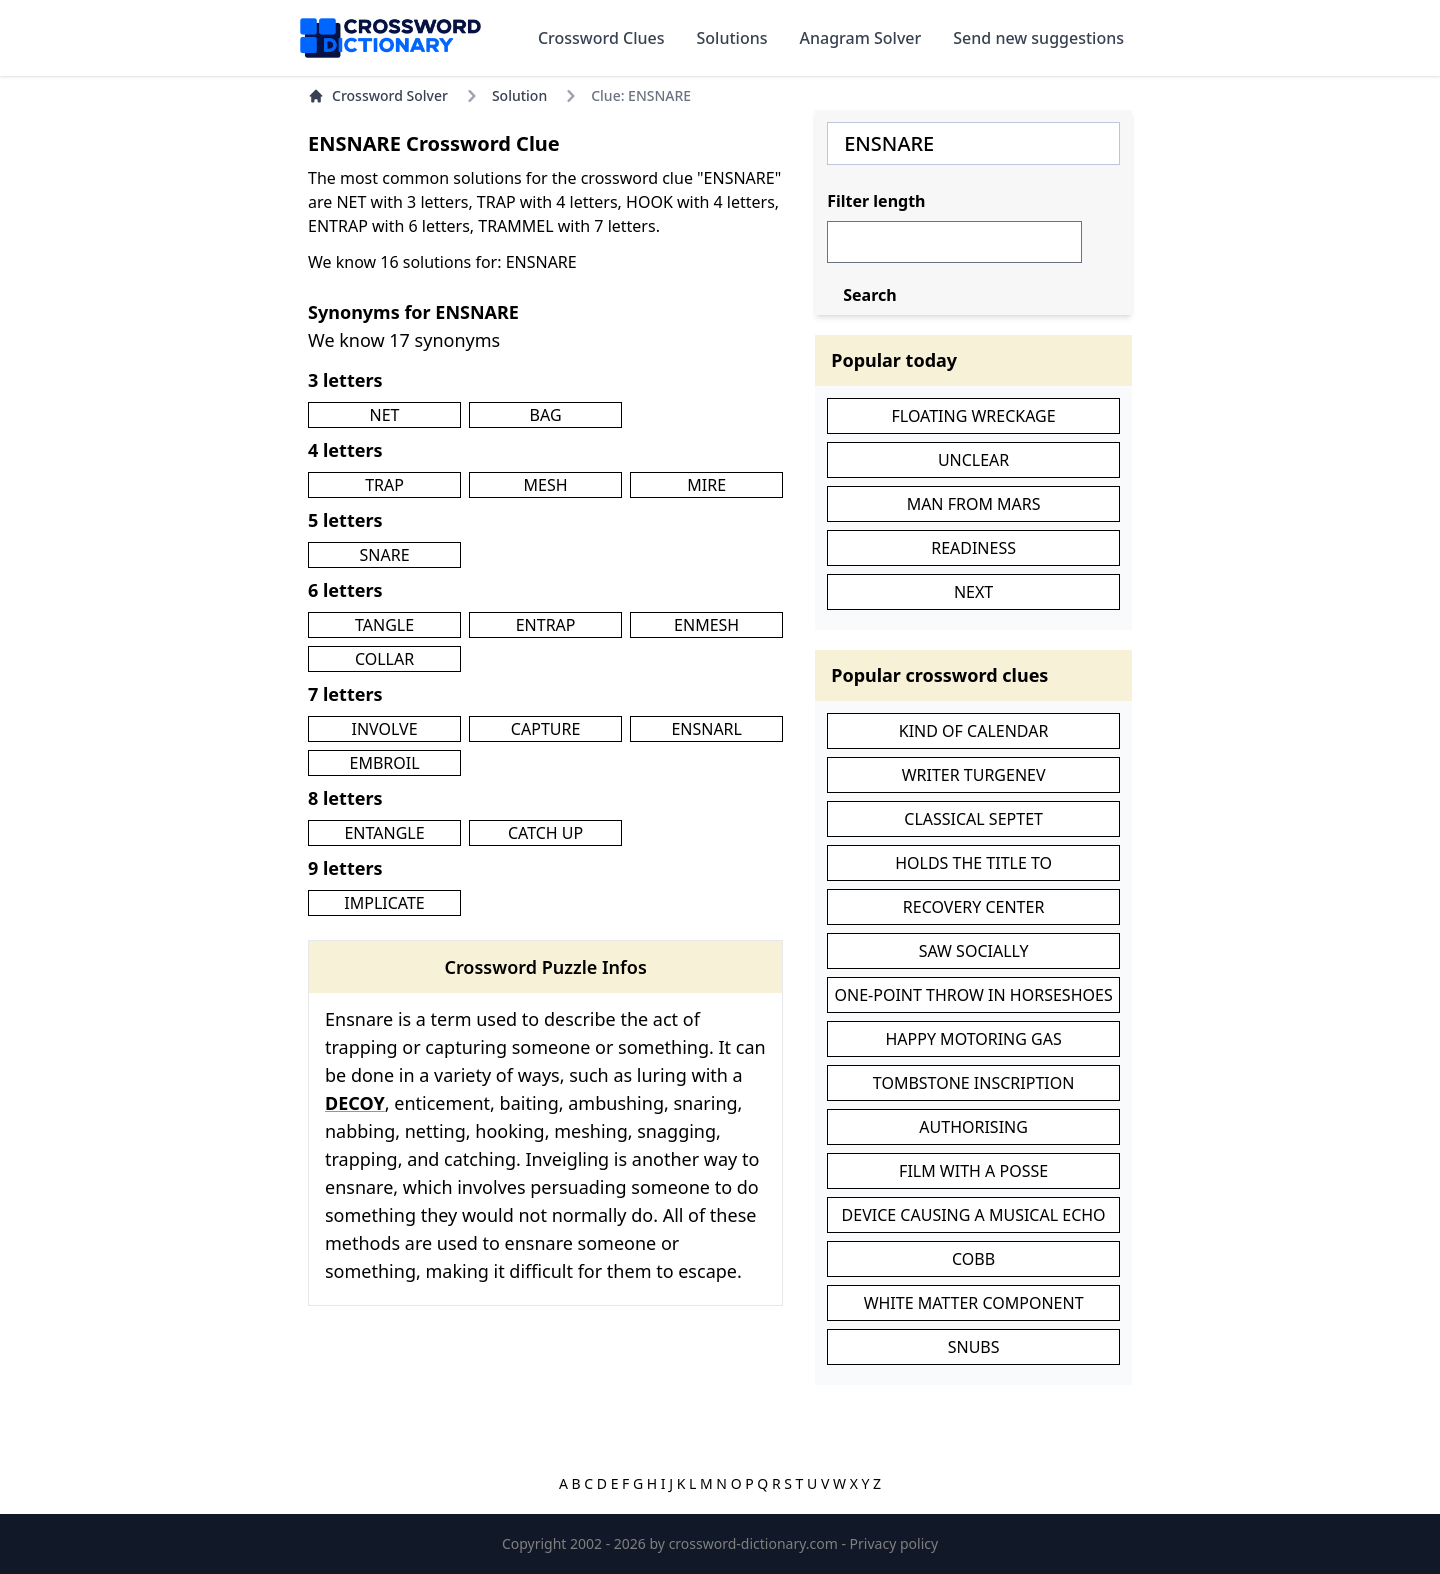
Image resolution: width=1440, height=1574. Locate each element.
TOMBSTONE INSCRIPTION (974, 1083)
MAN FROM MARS (974, 504)
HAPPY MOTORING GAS (973, 1039)
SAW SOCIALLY (974, 951)
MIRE (706, 485)
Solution (519, 95)
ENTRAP (546, 625)
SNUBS (974, 1347)
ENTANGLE (384, 833)
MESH (546, 485)
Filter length (876, 201)
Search (869, 295)
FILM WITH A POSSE (973, 1171)
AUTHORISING (973, 1127)
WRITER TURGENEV (974, 775)
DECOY (355, 1103)
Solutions (732, 38)
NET (385, 415)
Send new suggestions (1038, 38)
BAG (546, 415)
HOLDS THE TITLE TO (973, 863)
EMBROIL (384, 763)
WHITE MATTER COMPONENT (974, 1303)
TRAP (384, 485)
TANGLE (384, 625)
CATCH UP (545, 833)
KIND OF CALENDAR (974, 731)
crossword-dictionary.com (755, 1543)
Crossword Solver (378, 95)
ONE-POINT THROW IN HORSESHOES (974, 995)
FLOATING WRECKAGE (974, 416)
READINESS (973, 548)
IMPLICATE (384, 903)
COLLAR (384, 659)
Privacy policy (894, 1543)
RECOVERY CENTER (974, 907)
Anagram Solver (861, 38)
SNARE (385, 555)
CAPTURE (545, 729)
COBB (973, 1259)
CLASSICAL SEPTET (973, 819)
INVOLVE (384, 729)
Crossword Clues (601, 38)
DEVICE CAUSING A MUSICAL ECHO (974, 1215)
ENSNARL (706, 729)
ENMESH (706, 625)
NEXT (973, 592)
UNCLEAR (973, 460)
